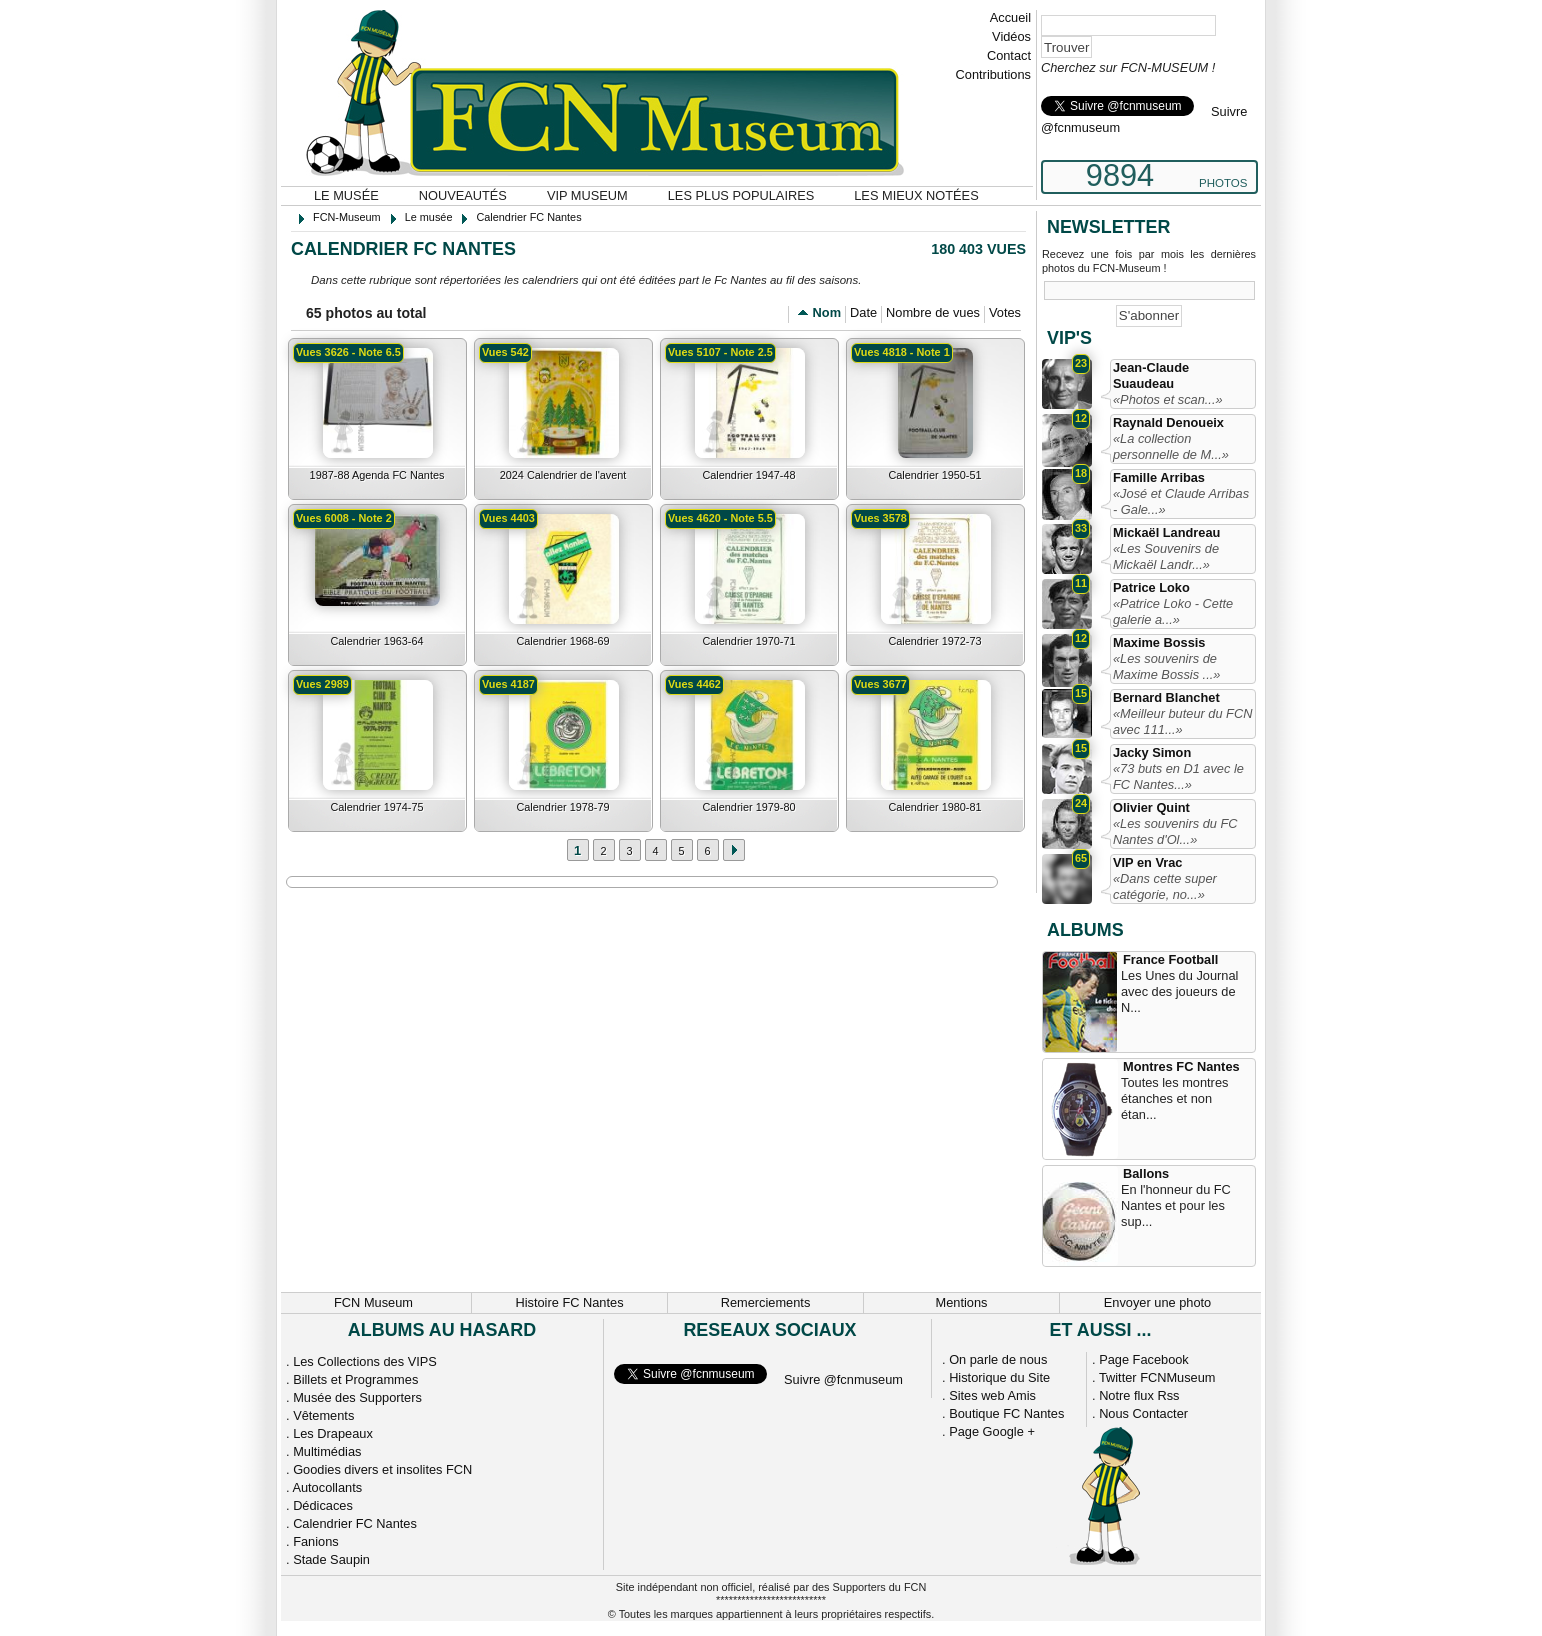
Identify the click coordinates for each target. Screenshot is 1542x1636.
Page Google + (992, 1431)
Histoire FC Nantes (569, 1302)
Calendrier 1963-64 (376, 641)
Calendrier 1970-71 (748, 641)
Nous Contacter (1143, 1413)
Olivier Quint (1151, 807)
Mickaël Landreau (1166, 532)
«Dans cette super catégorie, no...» (1165, 886)
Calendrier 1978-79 (562, 807)
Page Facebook (1144, 1359)
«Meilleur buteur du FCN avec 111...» (1182, 721)
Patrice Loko (1151, 587)
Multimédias (327, 1451)
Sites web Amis (992, 1395)
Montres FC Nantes (1181, 1066)
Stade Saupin (331, 1559)
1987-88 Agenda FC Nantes (377, 475)
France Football (1170, 959)
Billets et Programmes (355, 1379)
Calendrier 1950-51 (934, 475)
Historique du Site (999, 1377)
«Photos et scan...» (1168, 399)
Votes (1005, 312)
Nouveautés (463, 195)
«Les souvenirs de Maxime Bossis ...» (1166, 666)
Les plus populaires (741, 195)
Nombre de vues (933, 312)
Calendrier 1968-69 (562, 641)
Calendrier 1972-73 (934, 641)
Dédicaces (323, 1505)
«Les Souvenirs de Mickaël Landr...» (1166, 556)
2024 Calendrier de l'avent (563, 475)
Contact (1009, 55)
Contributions (993, 74)
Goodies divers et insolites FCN (382, 1469)
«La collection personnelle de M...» (1171, 446)
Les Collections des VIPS (365, 1361)
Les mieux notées (916, 195)
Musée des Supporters (357, 1397)
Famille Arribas (1159, 477)
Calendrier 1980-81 (934, 807)
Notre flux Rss (1139, 1395)
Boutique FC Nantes (1006, 1413)
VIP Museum (587, 195)
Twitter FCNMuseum (1157, 1377)
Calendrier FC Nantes (355, 1523)
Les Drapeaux (333, 1433)
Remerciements (766, 1302)
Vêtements (323, 1415)
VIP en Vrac (1147, 862)
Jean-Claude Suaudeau (1151, 375)
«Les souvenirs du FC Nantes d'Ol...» (1175, 831)
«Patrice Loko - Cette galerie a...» (1173, 611)
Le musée (346, 195)
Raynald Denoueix (1168, 422)
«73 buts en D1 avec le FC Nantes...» (1178, 776)
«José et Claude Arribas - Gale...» (1181, 501)
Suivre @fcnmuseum (843, 1379)
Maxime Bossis (1159, 642)
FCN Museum (373, 1302)
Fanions (316, 1541)
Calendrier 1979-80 (748, 807)
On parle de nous (998, 1359)
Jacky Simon (1152, 752)
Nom (827, 312)
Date (863, 312)
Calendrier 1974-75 (376, 807)
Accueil (1010, 17)
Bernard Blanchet (1166, 697)
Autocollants (327, 1487)
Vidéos (1011, 36)
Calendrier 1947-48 (748, 475)
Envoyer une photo (1157, 1302)
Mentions (962, 1302)
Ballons (1146, 1173)
